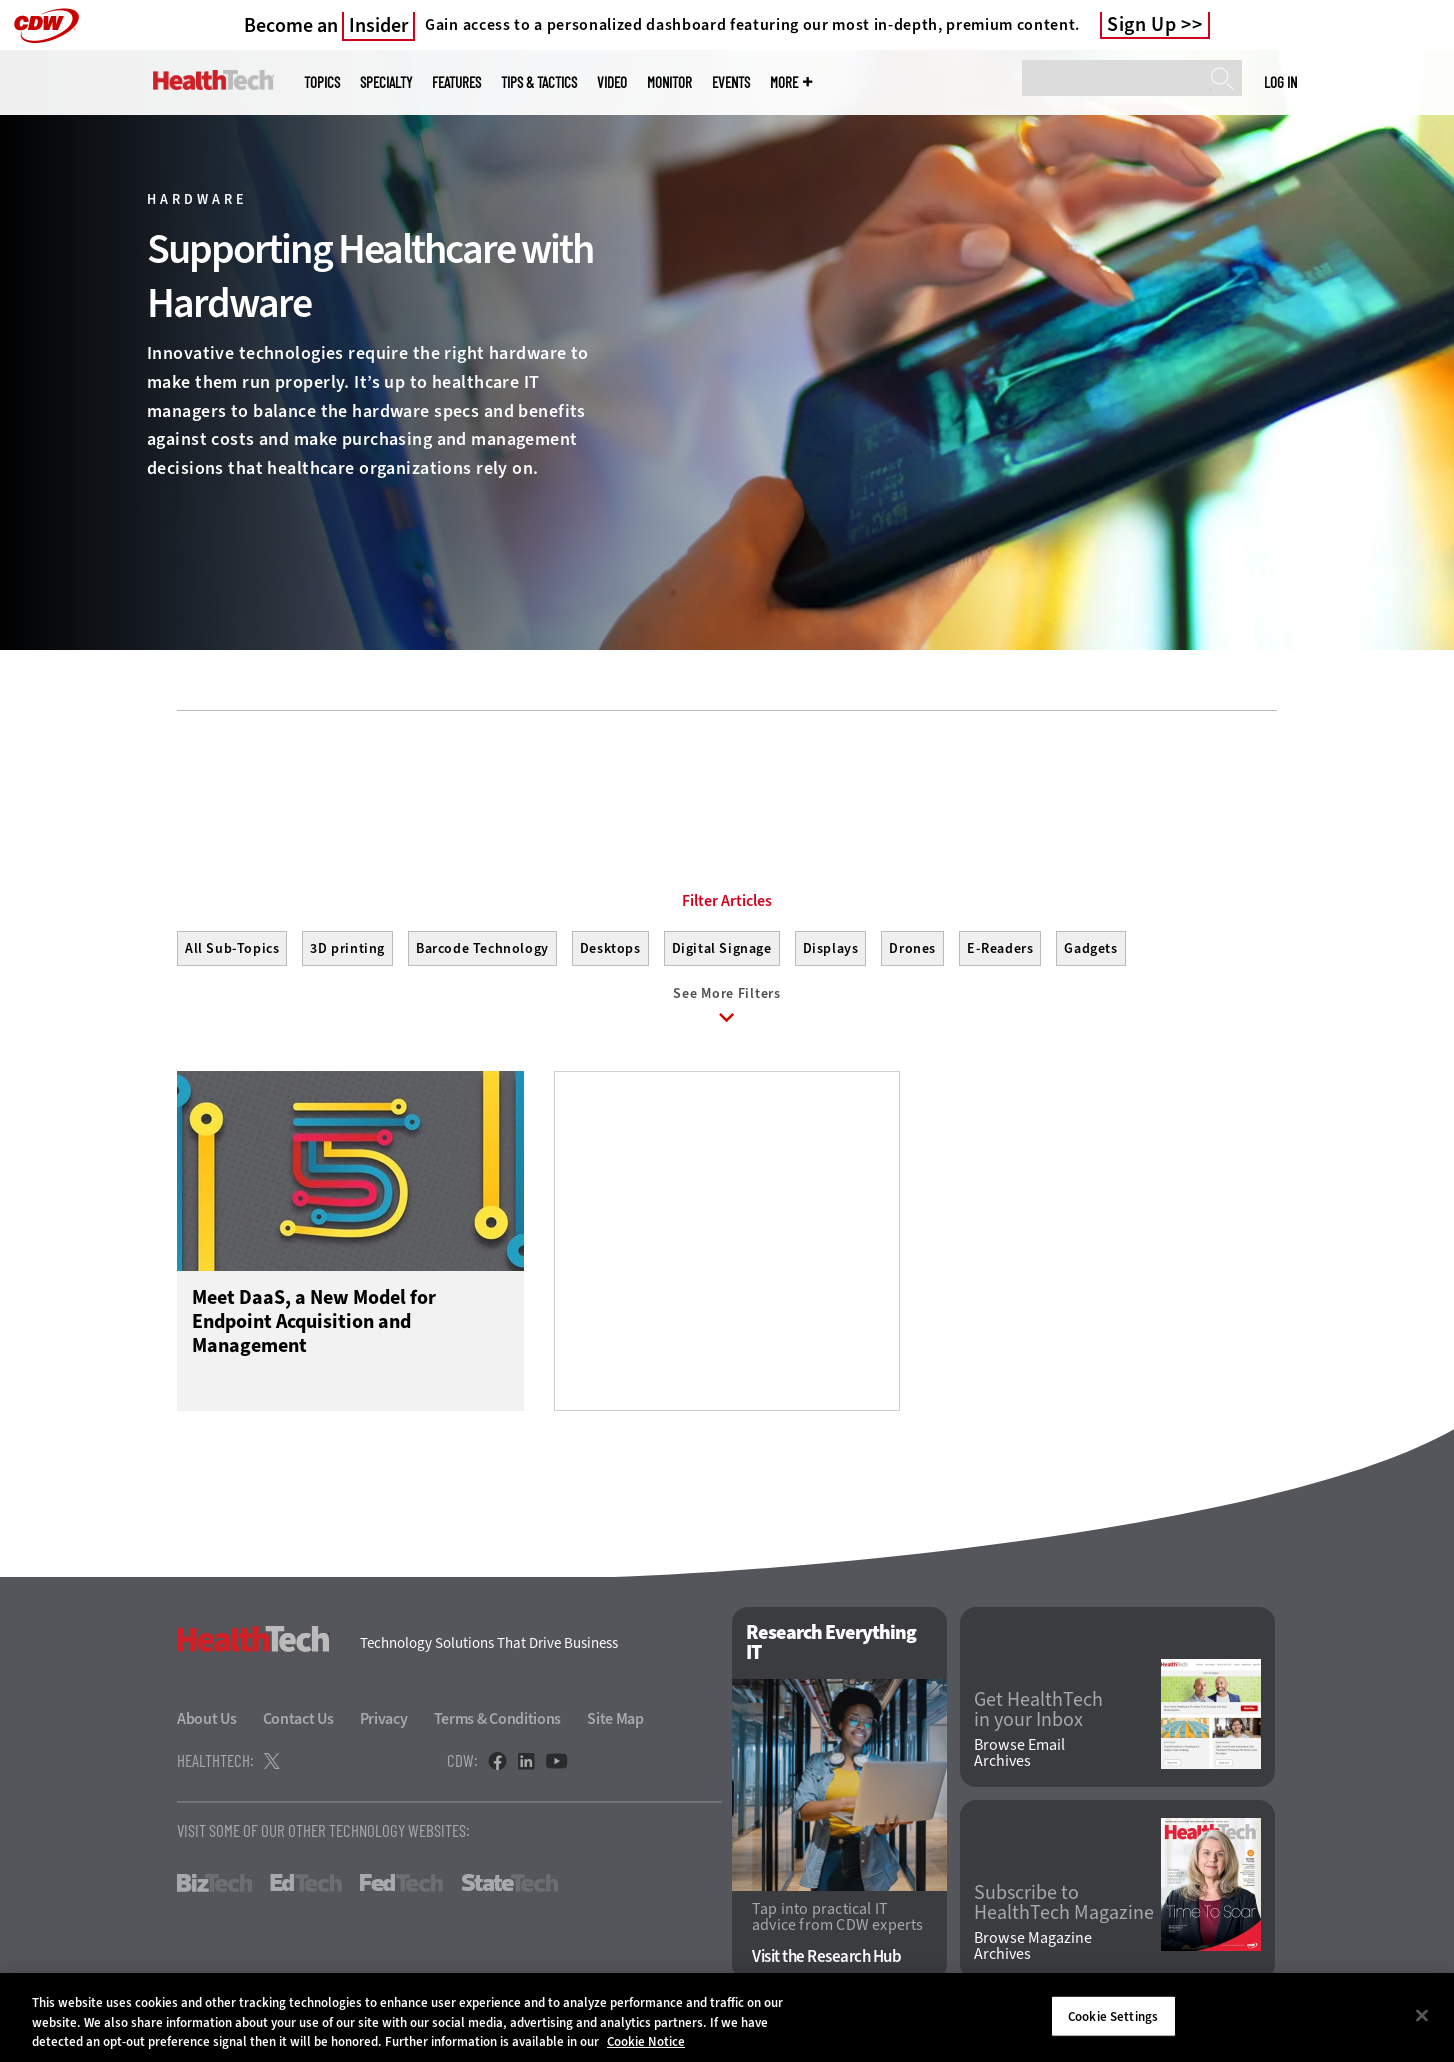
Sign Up (1142, 25)
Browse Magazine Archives (1033, 1946)
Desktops (610, 948)
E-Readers (1000, 948)
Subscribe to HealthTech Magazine (1064, 1903)
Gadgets (1090, 948)
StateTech (509, 1883)
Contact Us (298, 1718)
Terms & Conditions (498, 1718)
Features (456, 82)
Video (612, 82)
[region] (727, 2017)
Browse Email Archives (1019, 1753)
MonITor (669, 82)
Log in (1280, 82)
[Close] (1422, 2015)
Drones (912, 948)
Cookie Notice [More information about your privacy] (646, 2041)
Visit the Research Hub (826, 1956)
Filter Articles (727, 901)
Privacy (384, 1718)
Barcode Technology (482, 948)
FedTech (401, 1883)
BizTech (214, 1883)
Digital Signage (722, 948)
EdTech (306, 1883)
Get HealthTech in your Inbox (1038, 1710)
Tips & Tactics (539, 82)
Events (731, 82)
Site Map (615, 1718)
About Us (207, 1718)
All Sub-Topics (232, 948)
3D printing (347, 948)
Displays (831, 948)
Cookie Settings (1113, 2015)
